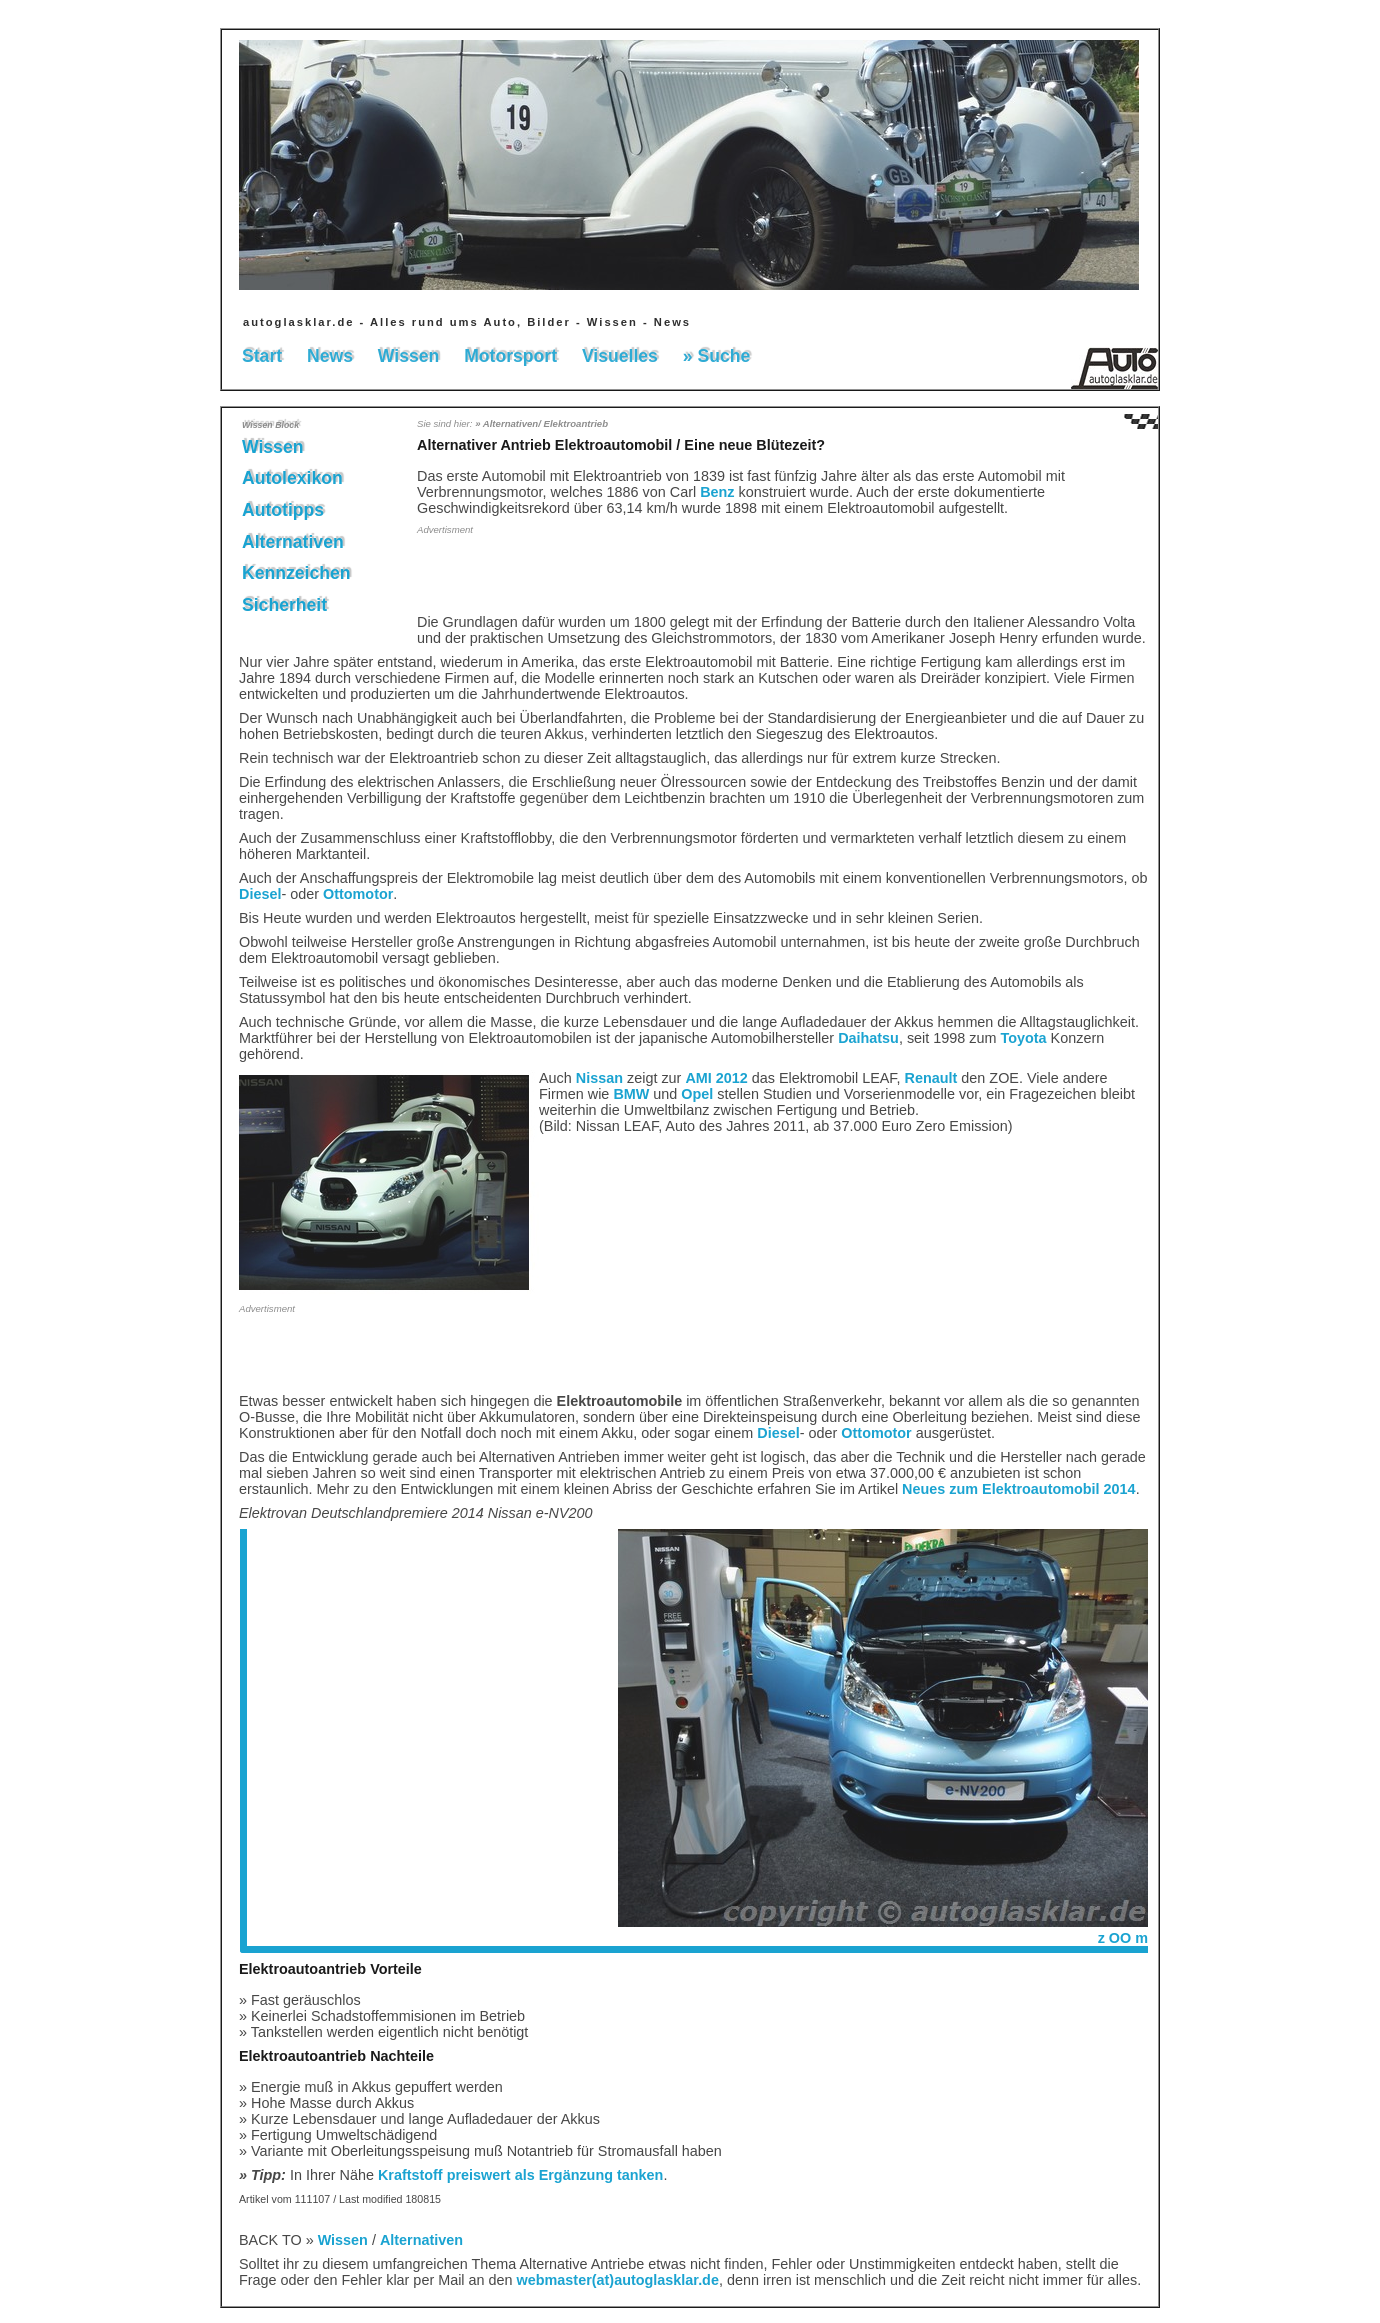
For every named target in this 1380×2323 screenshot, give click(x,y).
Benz (717, 492)
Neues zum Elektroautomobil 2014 (1019, 1489)
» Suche (716, 356)
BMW (631, 1094)
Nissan (599, 1078)
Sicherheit (284, 605)
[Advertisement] (534, 573)
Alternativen (293, 542)
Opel (697, 1094)
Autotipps (283, 510)
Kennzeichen (296, 573)
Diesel (260, 894)
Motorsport (510, 356)
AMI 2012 (716, 1078)
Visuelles (620, 356)
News (330, 356)
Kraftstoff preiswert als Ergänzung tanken (520, 2175)
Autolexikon (292, 478)
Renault (931, 1078)
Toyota (1024, 1038)
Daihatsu (868, 1038)
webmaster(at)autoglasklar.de (618, 2280)
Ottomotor (358, 894)
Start (262, 356)
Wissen (408, 356)
